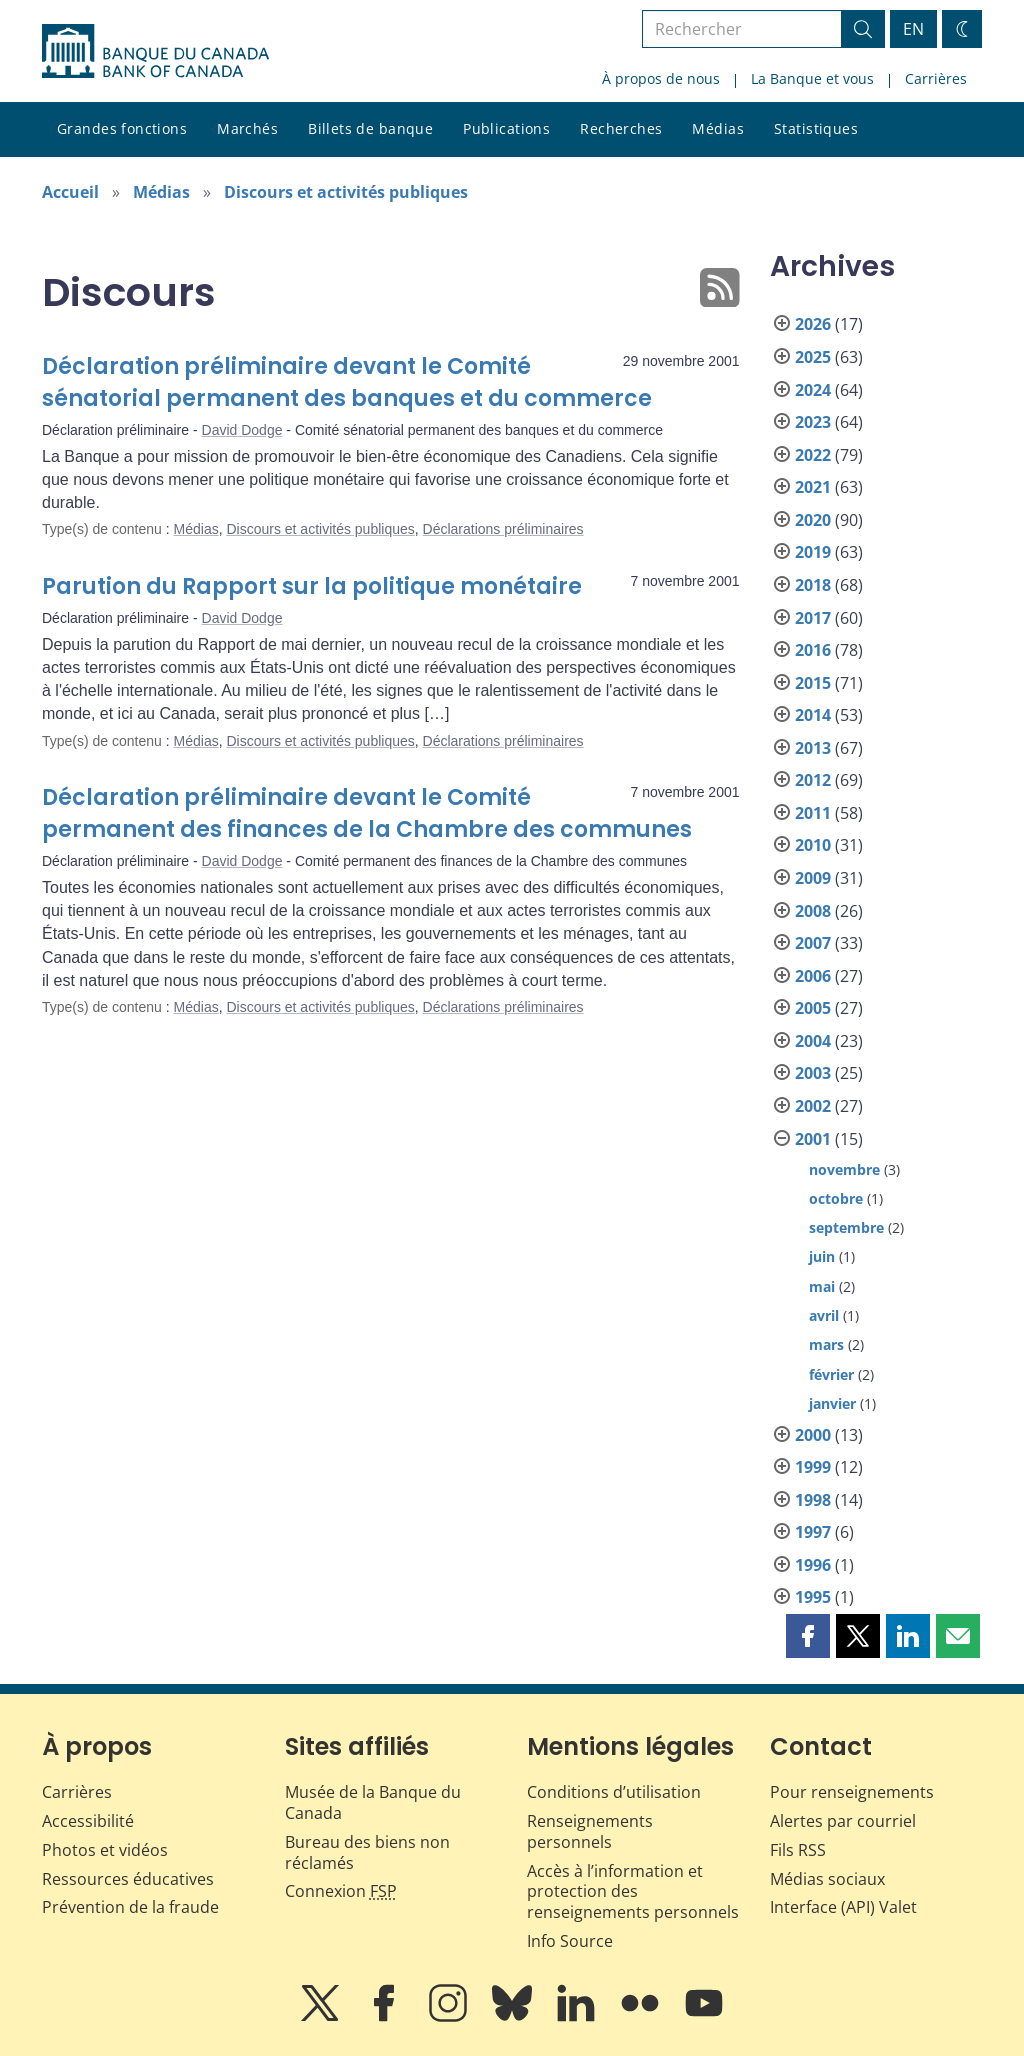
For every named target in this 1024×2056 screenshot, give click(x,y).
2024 (813, 390)
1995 (813, 1597)
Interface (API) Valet (843, 1907)
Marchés (247, 128)
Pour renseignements (852, 1792)
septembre (846, 1227)
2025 (813, 357)
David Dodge (242, 430)
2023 (813, 422)
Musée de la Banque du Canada (373, 1802)
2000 (813, 1435)
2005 (813, 1008)
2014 (813, 715)
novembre (844, 1169)
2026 (813, 324)
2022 (813, 455)
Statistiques (816, 128)
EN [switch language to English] (913, 29)
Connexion (341, 1891)
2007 (813, 943)
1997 (813, 1532)
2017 (813, 618)
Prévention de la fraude (130, 1907)
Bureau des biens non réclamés (367, 1852)
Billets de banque (370, 128)
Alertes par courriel (843, 1821)
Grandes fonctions (122, 128)
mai (822, 1286)
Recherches (621, 128)
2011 (813, 813)
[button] (808, 1636)
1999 (813, 1467)
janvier (832, 1403)
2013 (813, 748)
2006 (813, 976)
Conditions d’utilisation (614, 1792)
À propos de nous (661, 78)
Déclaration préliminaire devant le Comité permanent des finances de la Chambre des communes (367, 813)
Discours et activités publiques (346, 192)
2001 (813, 1139)
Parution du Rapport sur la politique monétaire (312, 586)
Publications (506, 128)
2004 (813, 1041)
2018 (813, 585)
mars (826, 1344)
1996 (813, 1565)
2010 (813, 845)
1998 (813, 1500)
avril (824, 1315)
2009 (813, 878)
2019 (813, 552)
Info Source (570, 1941)
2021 (813, 487)
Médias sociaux (827, 1879)
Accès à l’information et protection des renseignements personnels (633, 1892)
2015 (813, 683)
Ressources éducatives (128, 1879)
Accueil (70, 192)
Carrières (936, 78)
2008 (813, 911)
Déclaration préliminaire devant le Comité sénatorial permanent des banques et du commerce (347, 382)
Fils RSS (798, 1850)
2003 (813, 1073)
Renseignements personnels (590, 1831)
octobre (836, 1198)
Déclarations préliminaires (503, 529)
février (831, 1374)
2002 (813, 1106)
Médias (718, 128)
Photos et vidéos (105, 1850)
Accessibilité (88, 1821)
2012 (813, 780)
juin (822, 1256)
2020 (813, 520)
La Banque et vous (812, 78)
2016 (813, 650)
